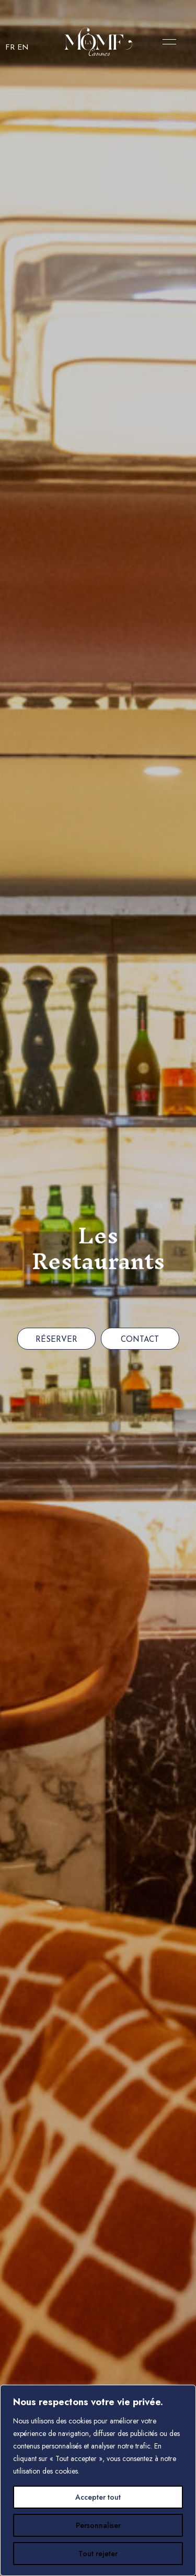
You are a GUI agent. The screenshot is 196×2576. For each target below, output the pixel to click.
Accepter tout (98, 2497)
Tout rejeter (98, 2553)
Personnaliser (98, 2525)
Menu (166, 41)
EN (23, 48)
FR (10, 48)
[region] (98, 2480)
